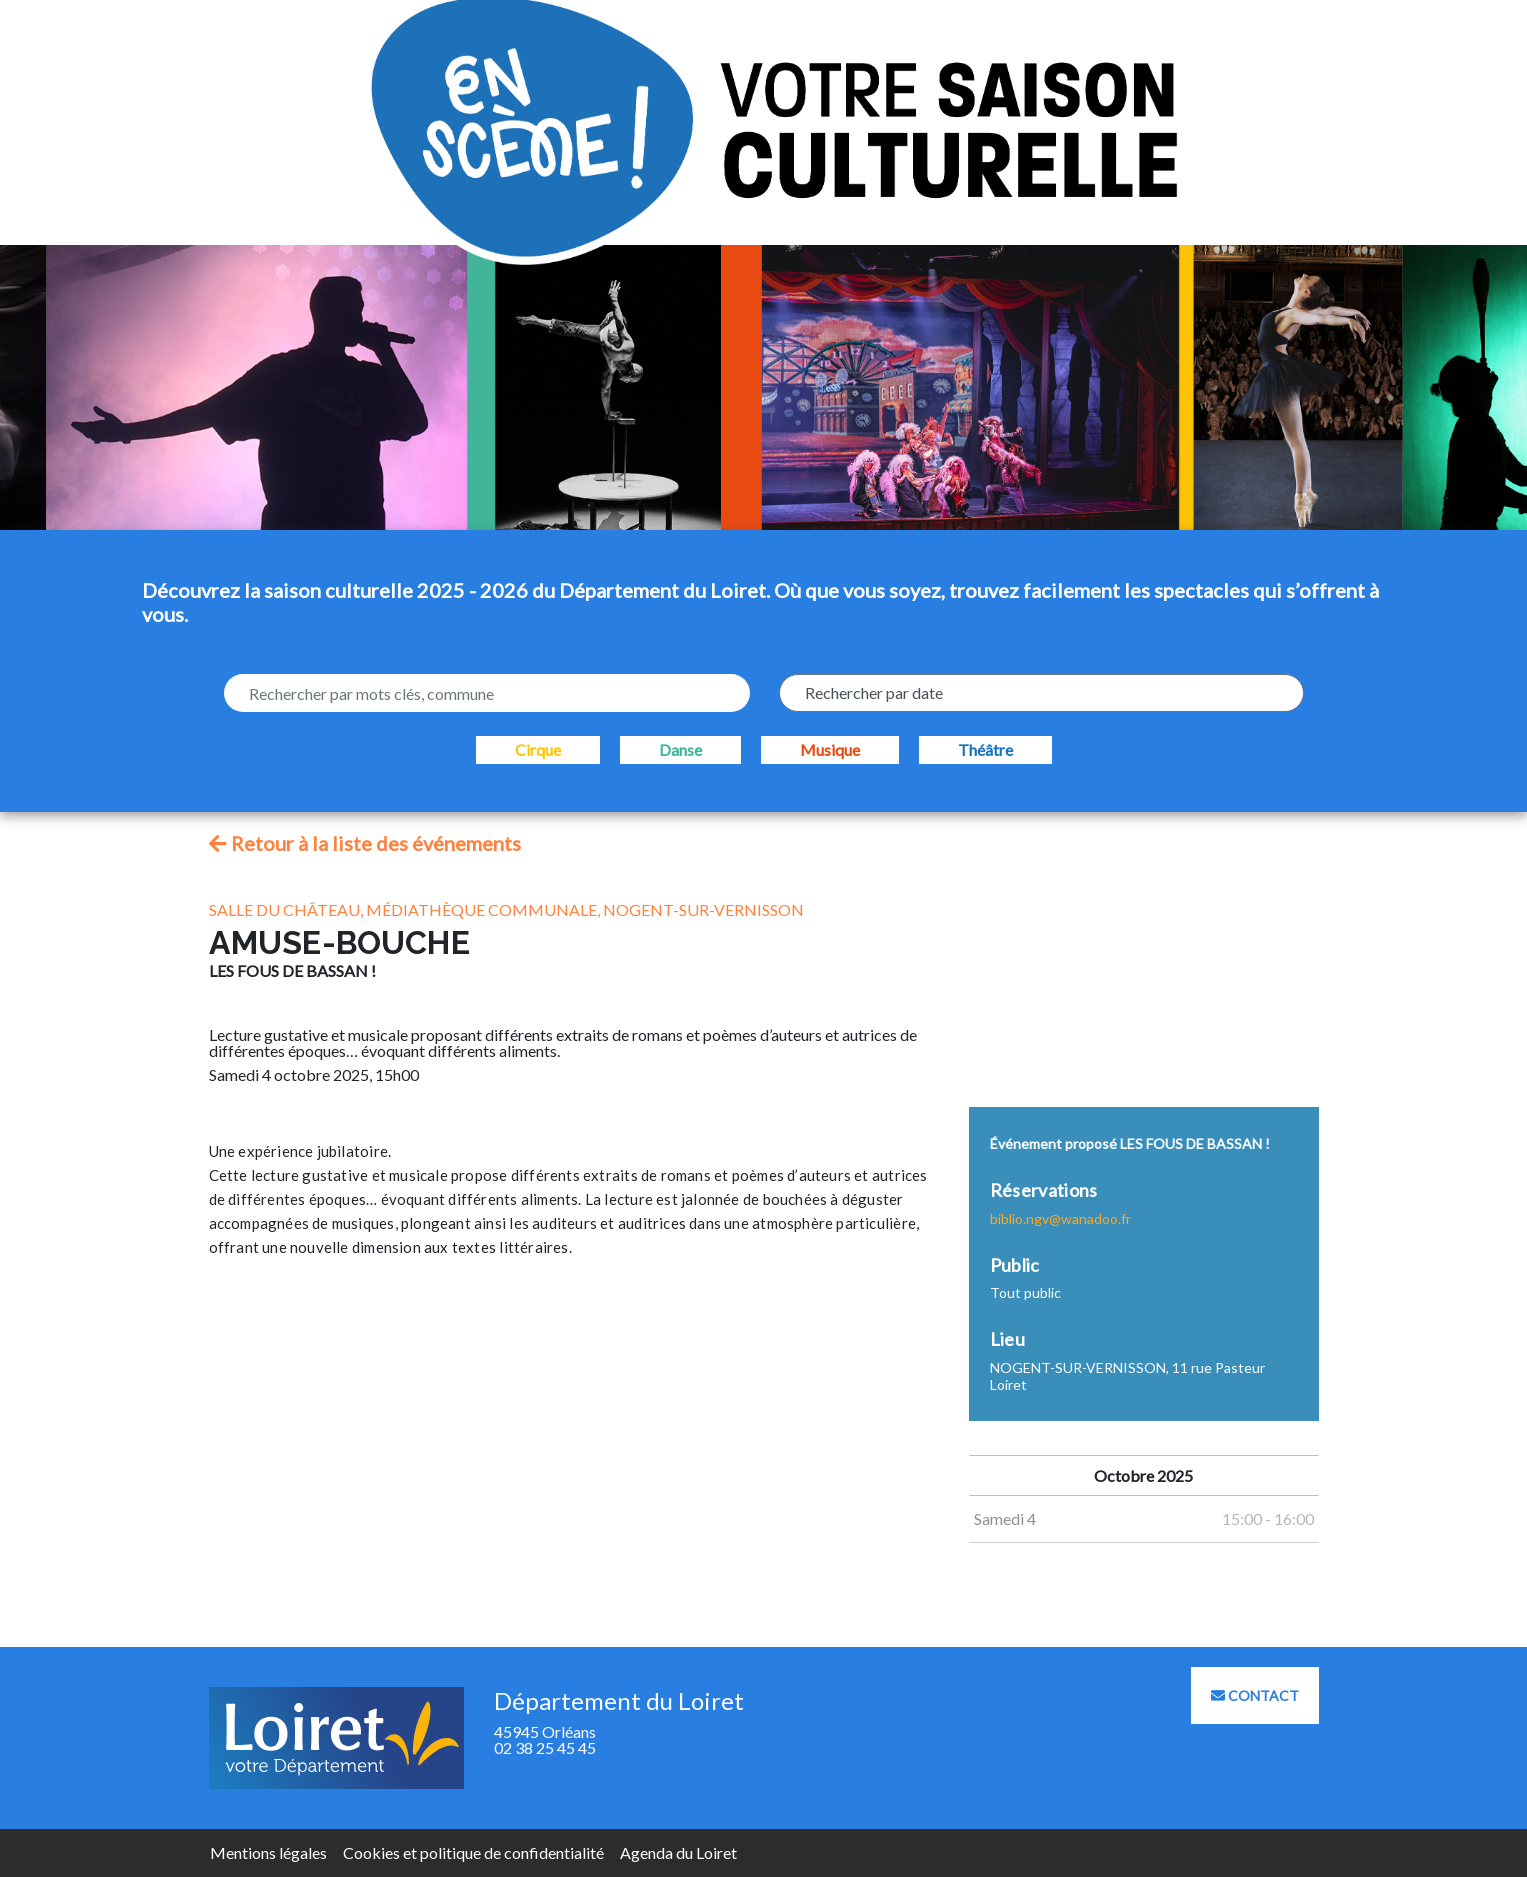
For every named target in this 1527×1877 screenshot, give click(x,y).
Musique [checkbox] (830, 749)
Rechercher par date (874, 692)
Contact (1255, 1695)
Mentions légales (268, 1852)
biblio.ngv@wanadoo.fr (1060, 1218)
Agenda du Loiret (678, 1852)
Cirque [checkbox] (538, 749)
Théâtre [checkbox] (985, 749)
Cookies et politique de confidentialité (473, 1852)
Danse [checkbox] (680, 749)
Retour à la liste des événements (365, 843)
